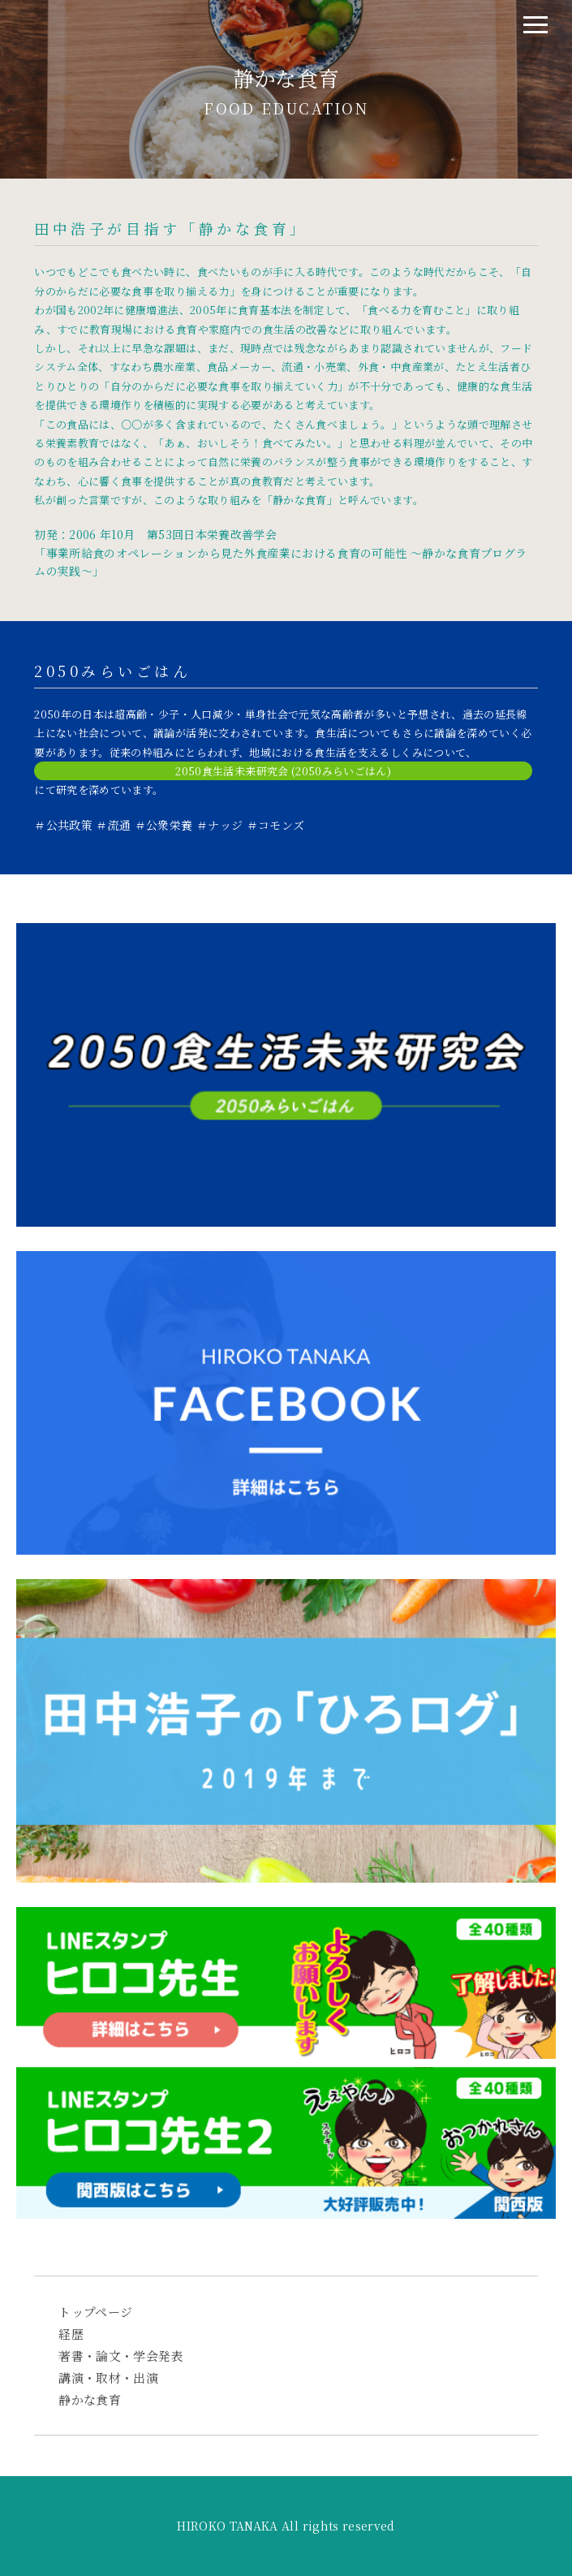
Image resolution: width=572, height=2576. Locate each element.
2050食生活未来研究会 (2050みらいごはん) (283, 771)
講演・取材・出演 (108, 2377)
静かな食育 (89, 2399)
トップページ (95, 2311)
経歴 (71, 2333)
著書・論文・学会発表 (120, 2355)
